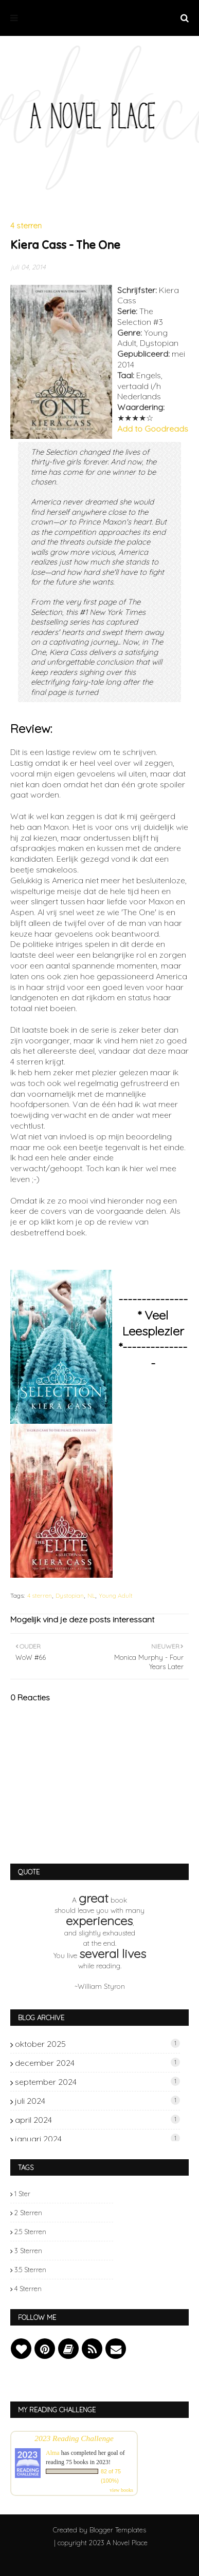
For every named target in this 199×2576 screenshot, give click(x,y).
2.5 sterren (30, 2232)
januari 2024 (97, 2139)
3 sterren (28, 2250)
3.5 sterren (30, 2269)
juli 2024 (97, 2101)
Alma (53, 2452)
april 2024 (97, 2120)
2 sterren (28, 2213)
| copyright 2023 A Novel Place (101, 2543)
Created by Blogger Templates (99, 2530)
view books (121, 2490)
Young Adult (116, 1595)
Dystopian (70, 1595)
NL (91, 1595)
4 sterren (39, 1595)
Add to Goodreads (152, 428)
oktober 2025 (97, 2044)
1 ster (22, 2194)
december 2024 (97, 2063)
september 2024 (97, 2082)
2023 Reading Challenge (74, 2438)
